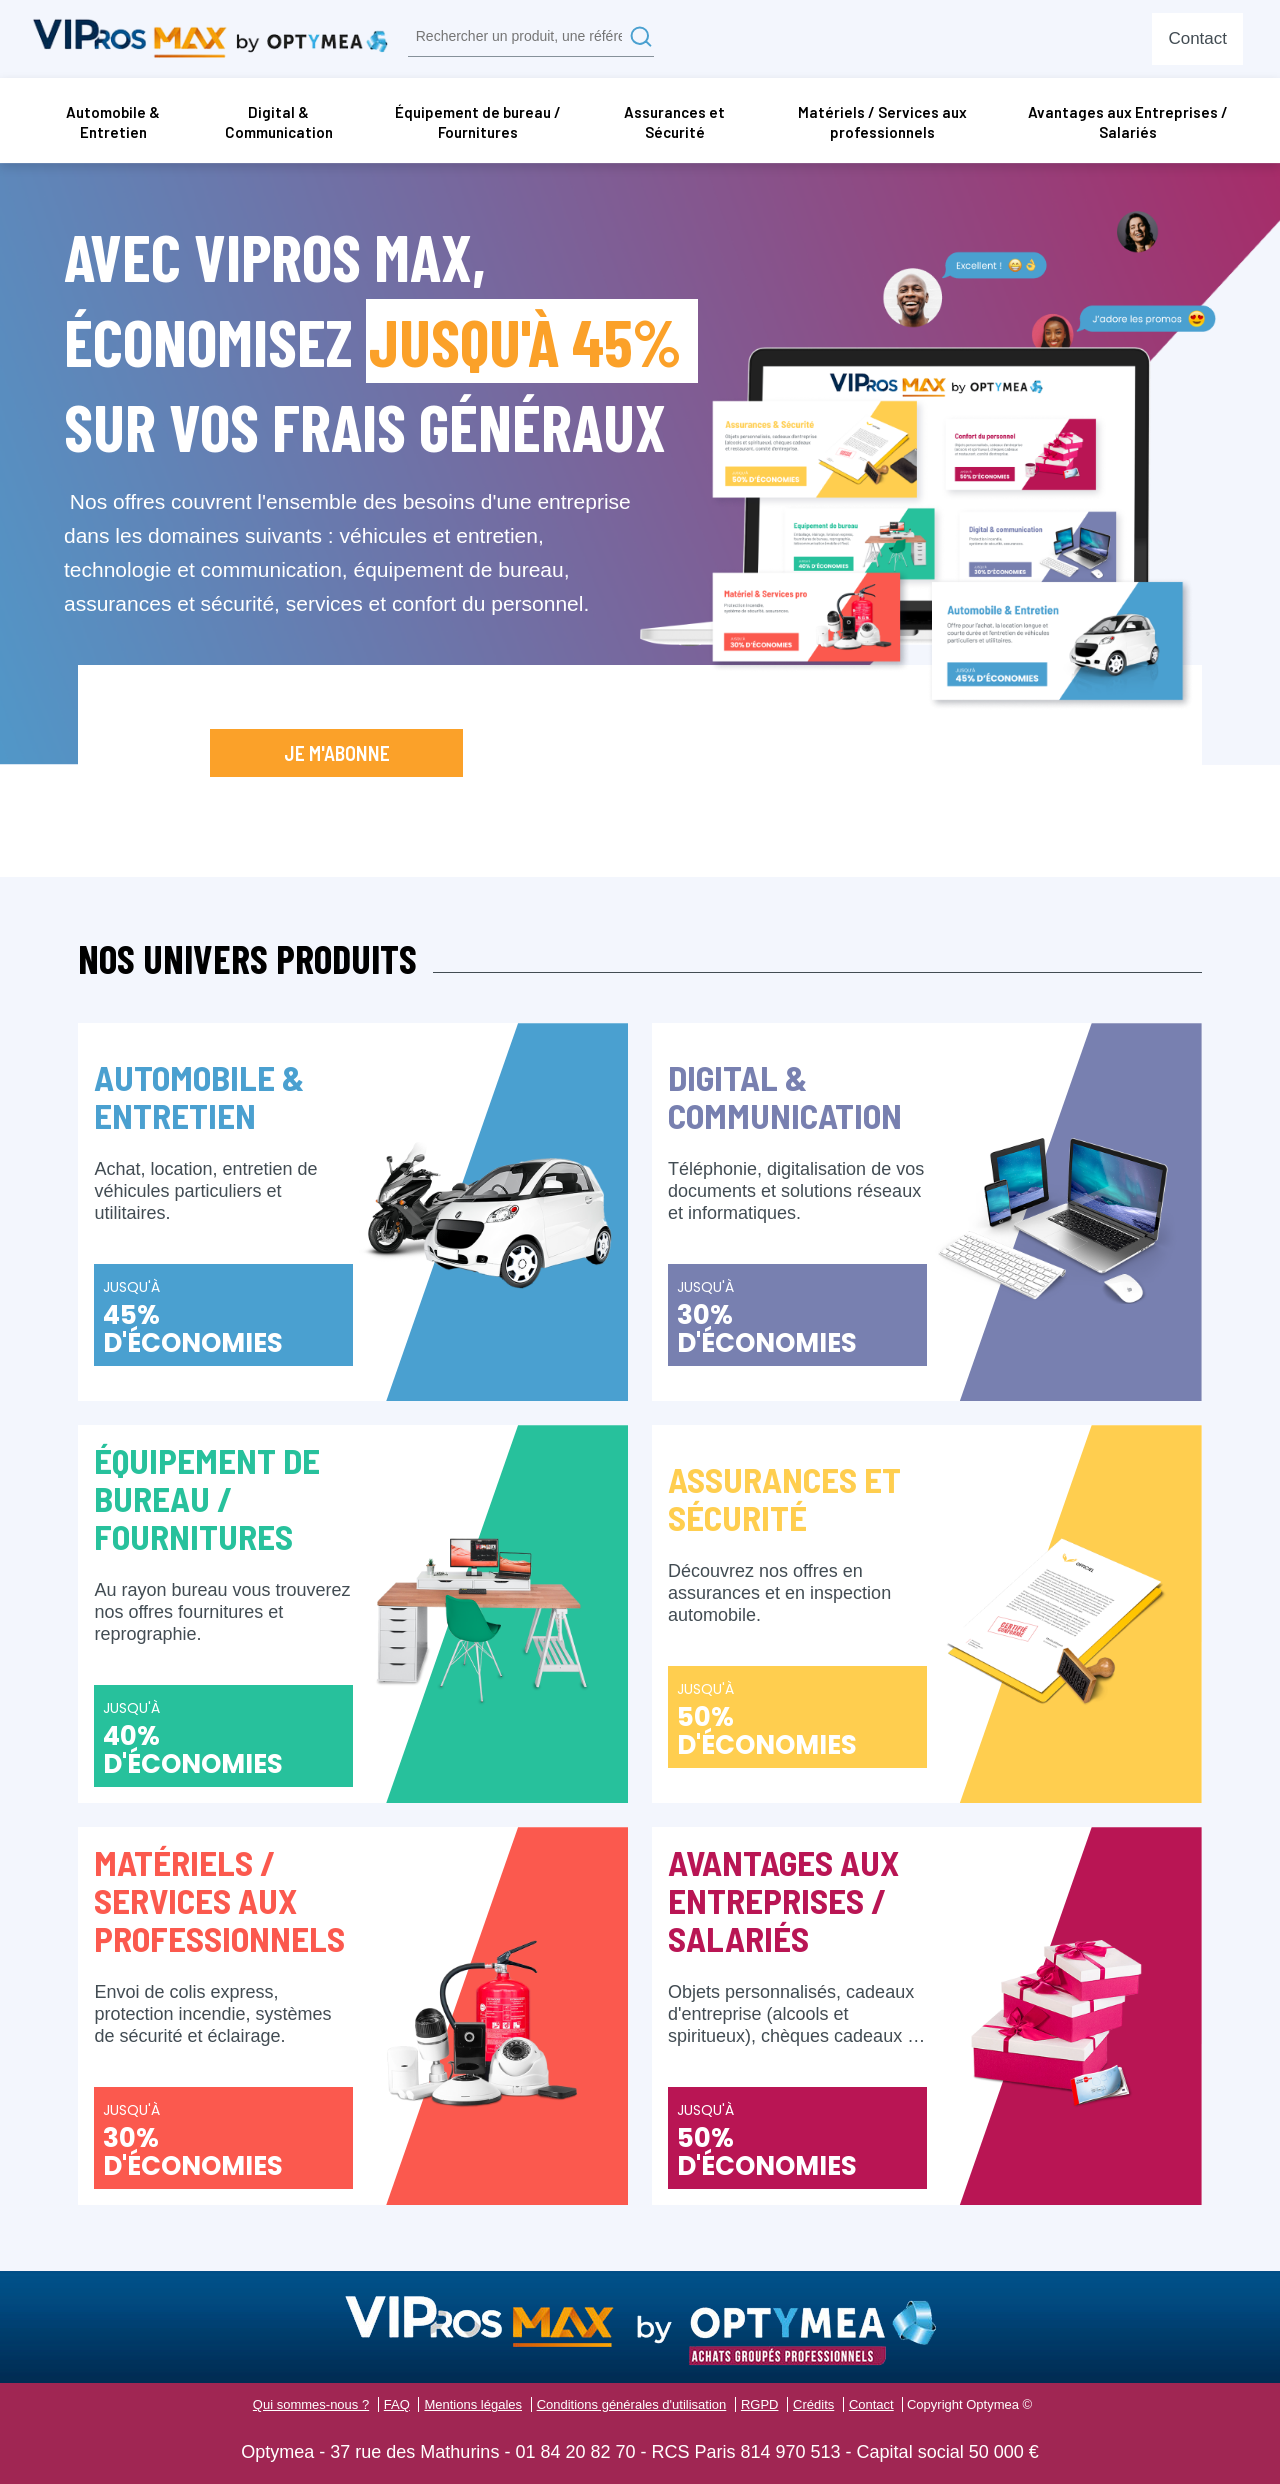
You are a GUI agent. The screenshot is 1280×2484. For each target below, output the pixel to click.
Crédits (813, 2404)
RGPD (760, 2404)
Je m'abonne (337, 753)
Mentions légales (473, 2404)
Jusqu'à (223, 1319)
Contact (871, 2404)
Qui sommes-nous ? (311, 2404)
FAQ (397, 2404)
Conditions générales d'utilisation (632, 2404)
